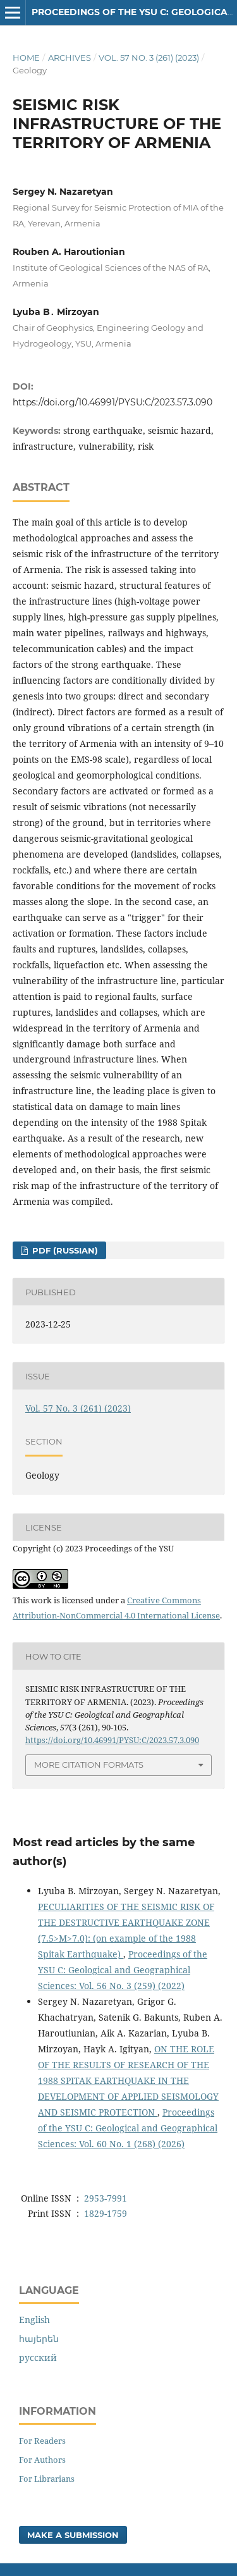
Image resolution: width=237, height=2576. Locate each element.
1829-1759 (105, 2213)
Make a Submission (73, 2535)
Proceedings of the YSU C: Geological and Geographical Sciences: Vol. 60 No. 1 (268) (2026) (127, 2128)
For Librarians (47, 2478)
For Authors (42, 2459)
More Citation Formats (88, 1764)
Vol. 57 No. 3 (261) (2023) (149, 57)
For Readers (42, 2440)
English (34, 2320)
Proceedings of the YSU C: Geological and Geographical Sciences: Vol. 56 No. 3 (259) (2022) (122, 1970)
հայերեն (39, 2339)
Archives (69, 57)
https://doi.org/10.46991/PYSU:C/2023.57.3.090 (112, 402)
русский (38, 2357)
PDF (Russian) (64, 1250)
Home (26, 57)
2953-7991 (105, 2198)
